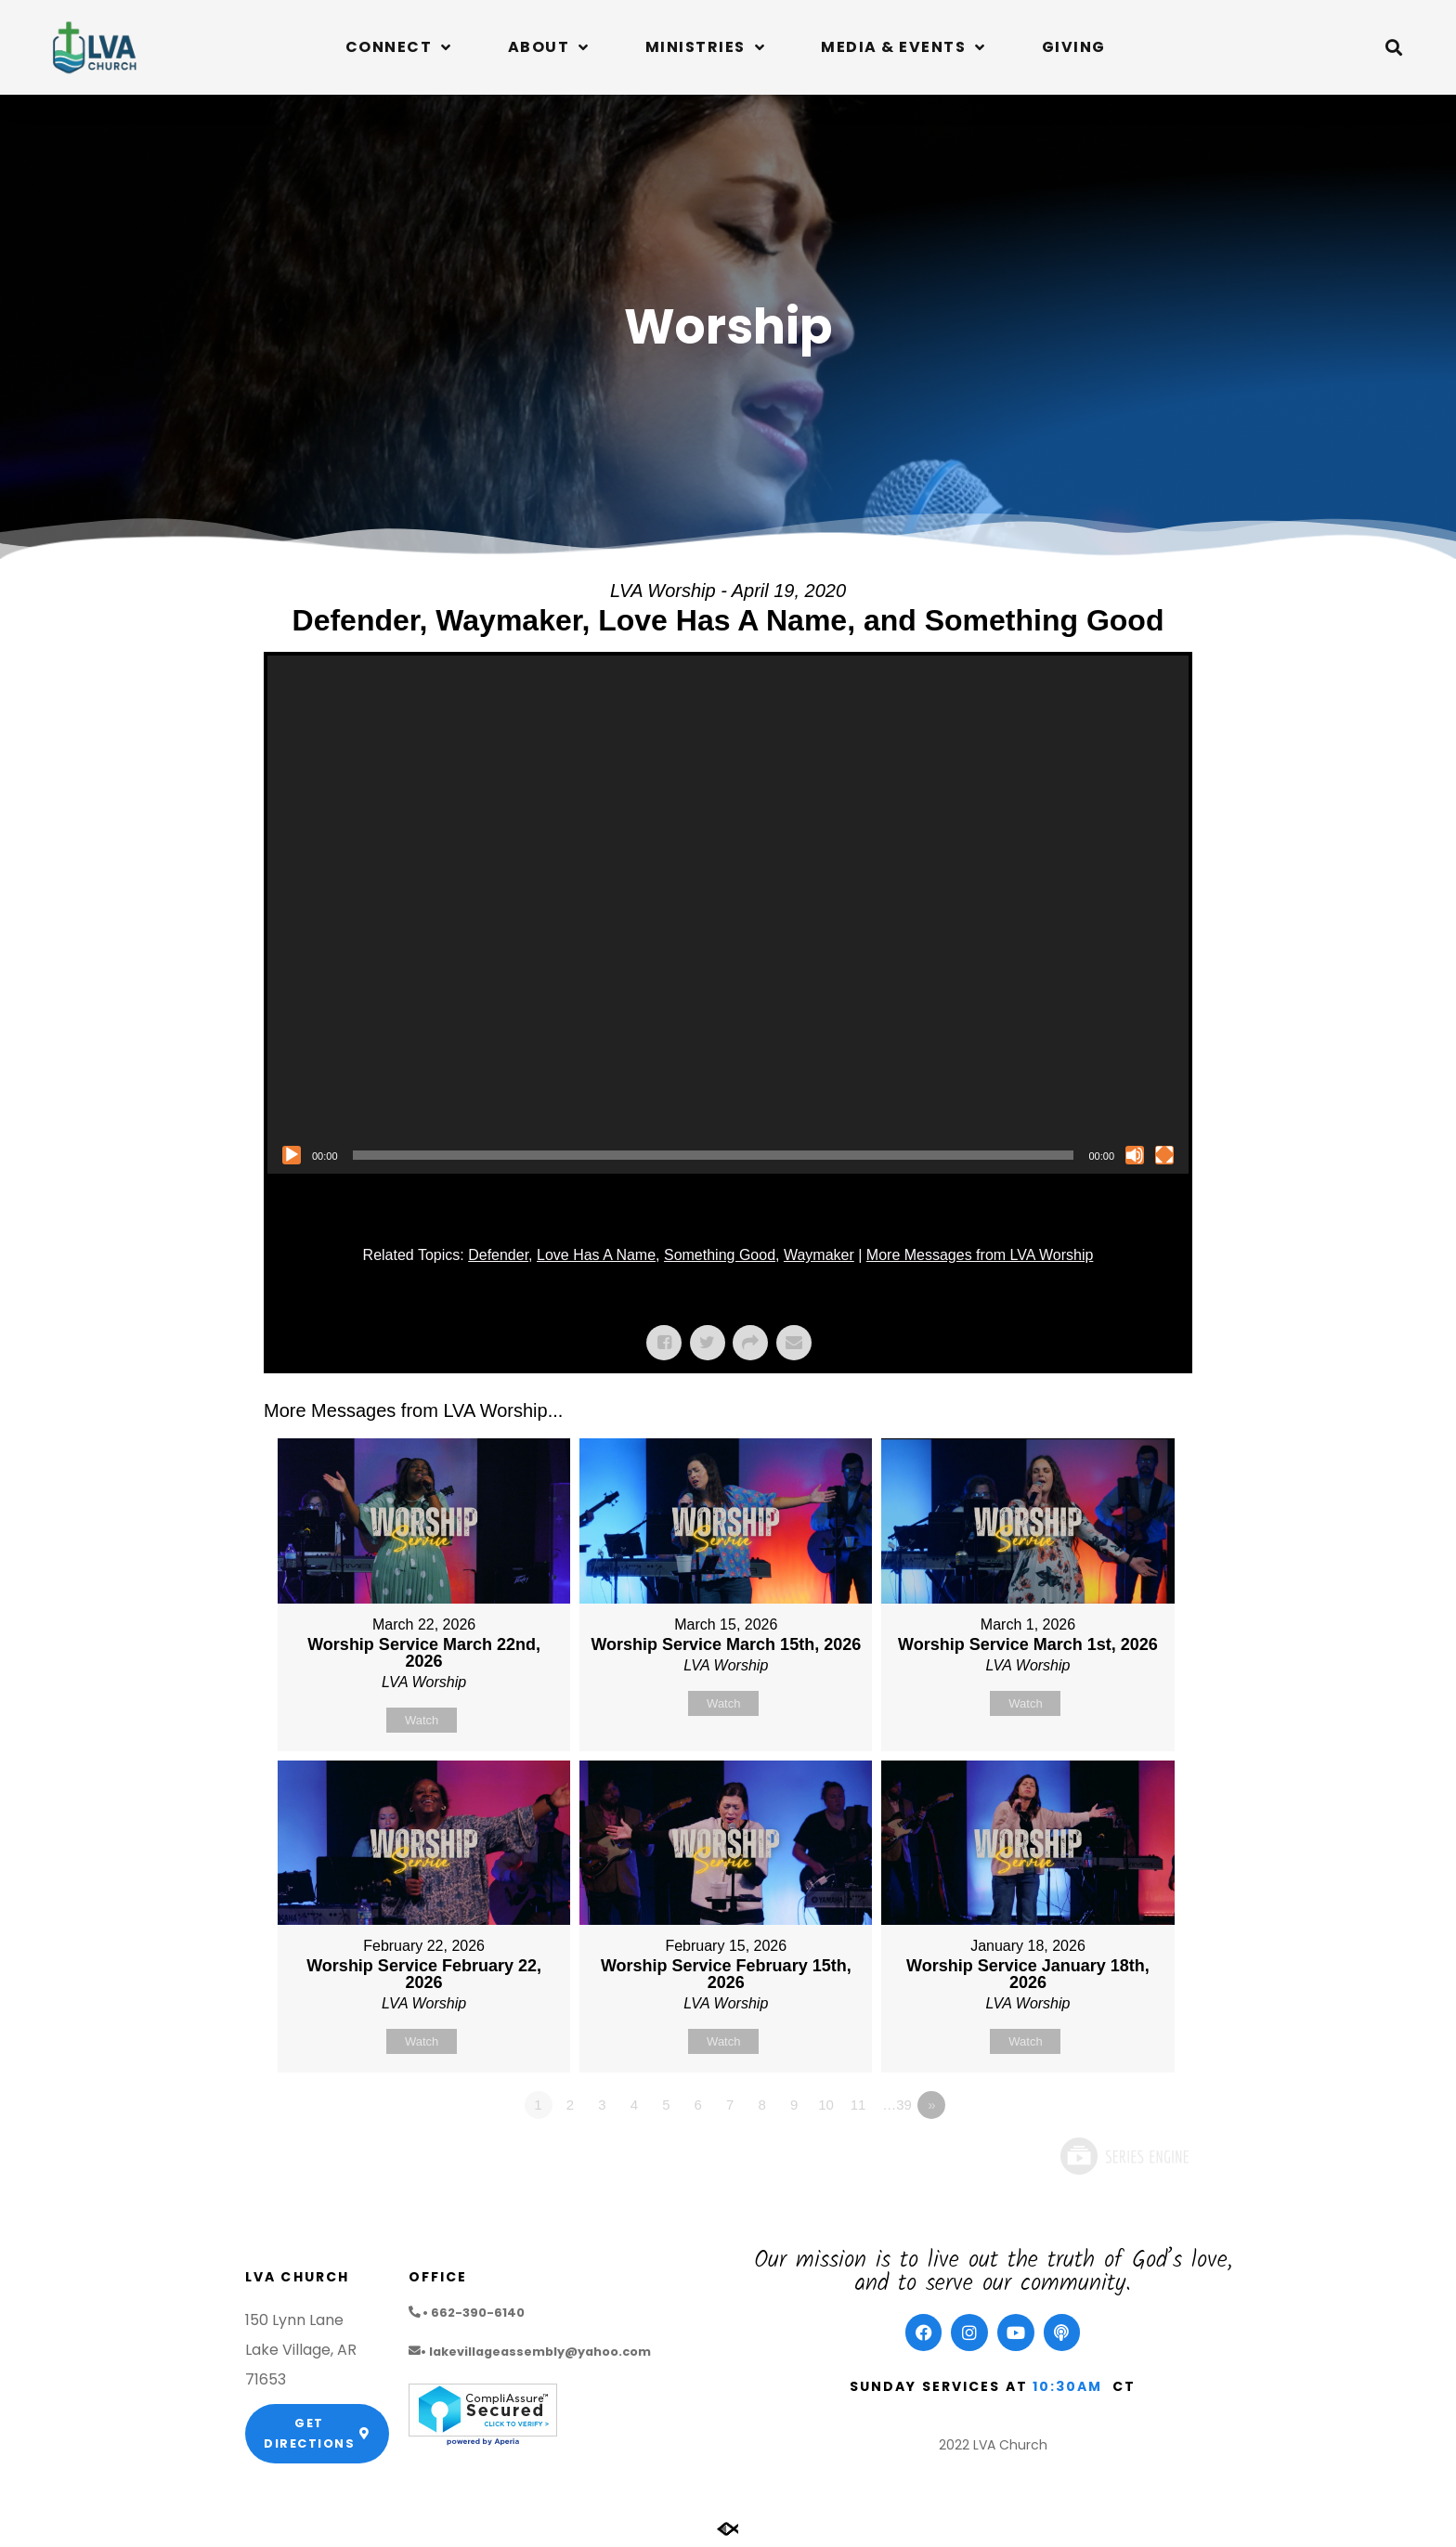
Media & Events (903, 47)
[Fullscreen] (1164, 1155)
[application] (728, 915)
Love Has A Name (596, 1255)
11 (858, 2104)
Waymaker (819, 1255)
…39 (897, 2104)
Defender (498, 1255)
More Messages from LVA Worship (980, 1255)
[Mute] (1134, 1155)
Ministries (705, 47)
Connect (398, 47)
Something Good (719, 1255)
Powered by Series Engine (1123, 2156)
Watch (421, 1720)
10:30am (1068, 2386)
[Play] (291, 1155)
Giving (1074, 47)
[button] (1394, 47)
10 (826, 2104)
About (549, 47)
